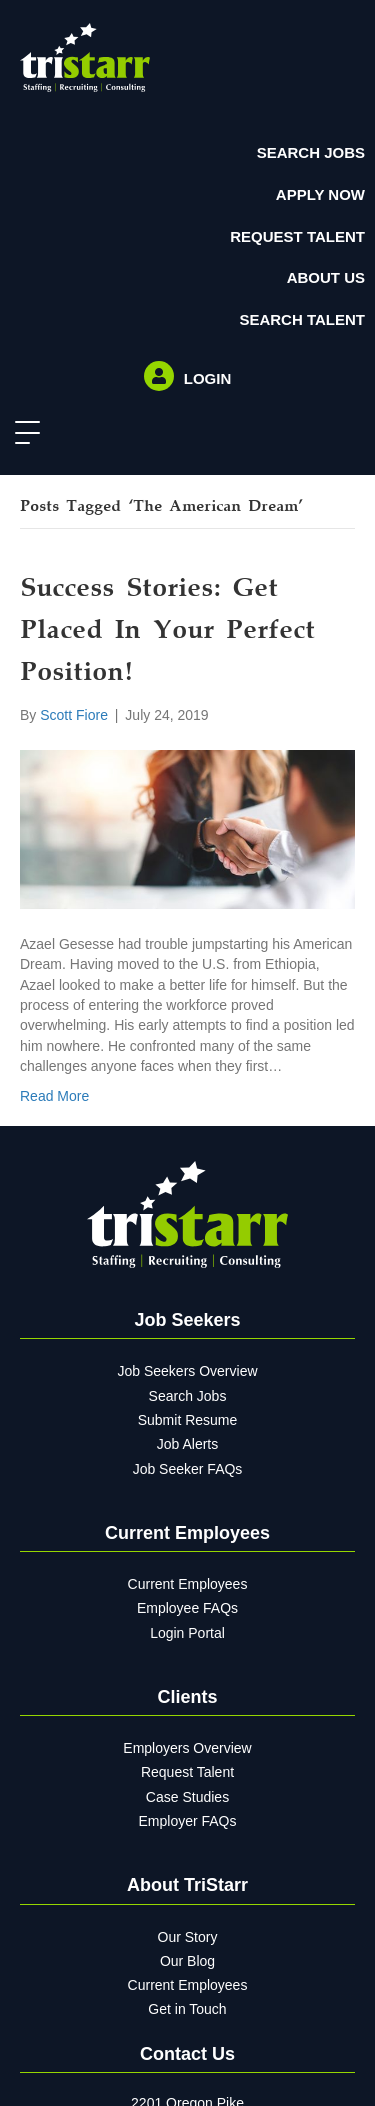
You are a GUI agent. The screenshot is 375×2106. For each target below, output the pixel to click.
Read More (54, 1096)
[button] (22, 433)
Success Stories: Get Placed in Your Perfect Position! (167, 632)
